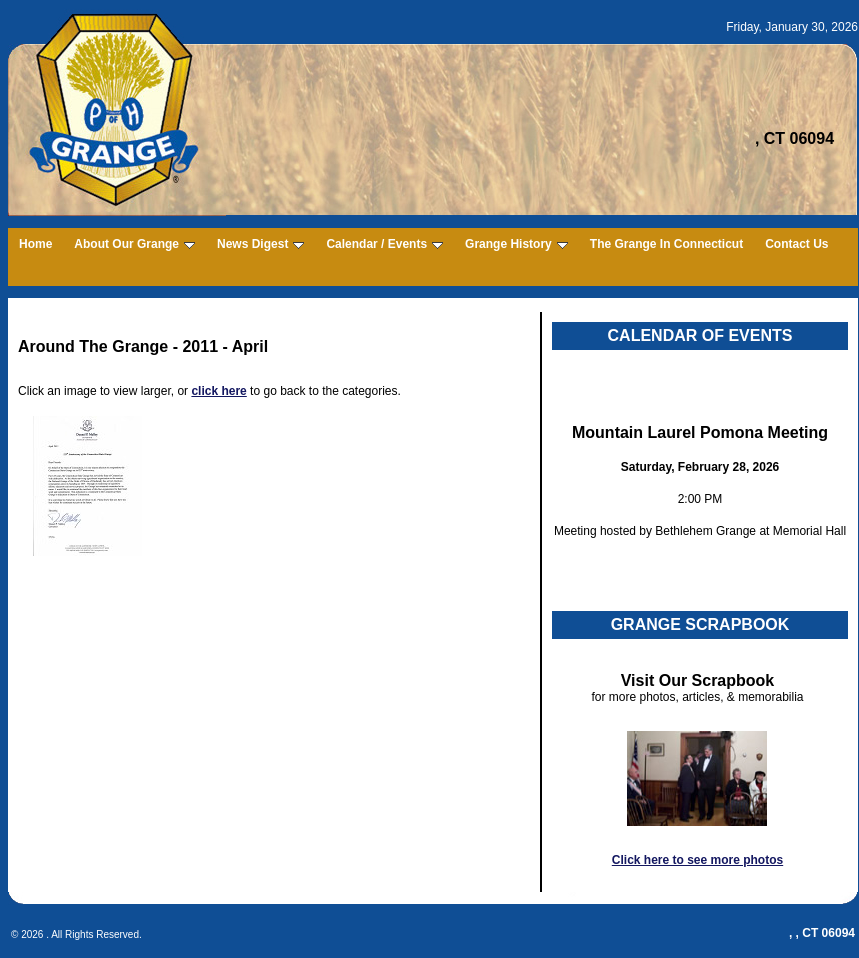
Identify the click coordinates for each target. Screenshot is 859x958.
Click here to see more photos (697, 860)
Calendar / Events (384, 244)
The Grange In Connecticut (666, 244)
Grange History (516, 244)
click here (218, 391)
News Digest (260, 244)
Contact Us (796, 244)
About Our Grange (134, 244)
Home (35, 244)
